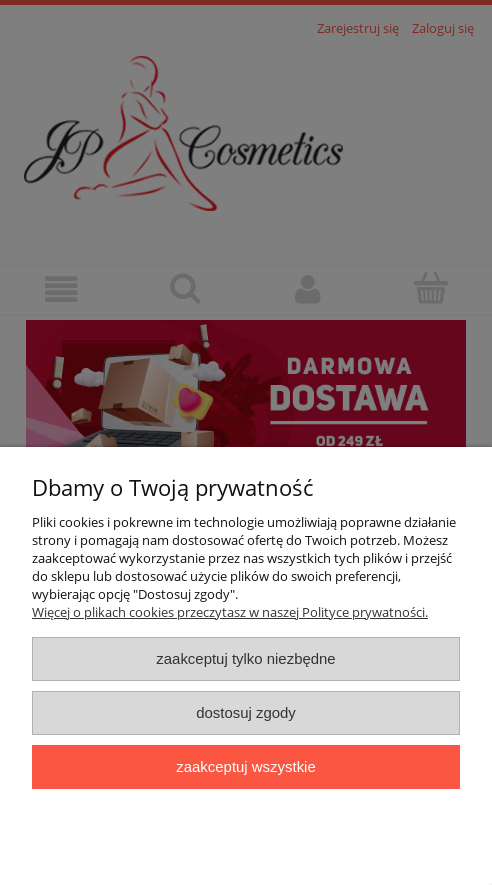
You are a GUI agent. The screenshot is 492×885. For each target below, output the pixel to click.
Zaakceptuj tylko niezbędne (245, 658)
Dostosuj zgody (246, 712)
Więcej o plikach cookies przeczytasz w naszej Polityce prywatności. (230, 612)
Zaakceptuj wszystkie (245, 766)
